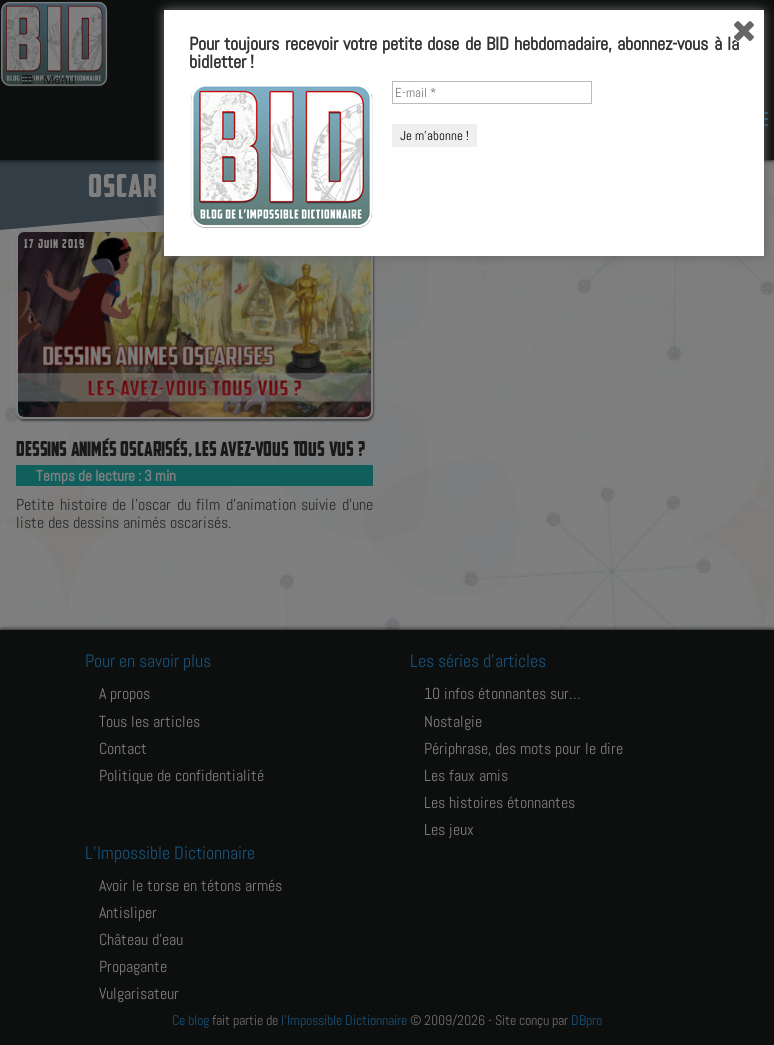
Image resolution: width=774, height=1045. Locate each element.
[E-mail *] (492, 871)
